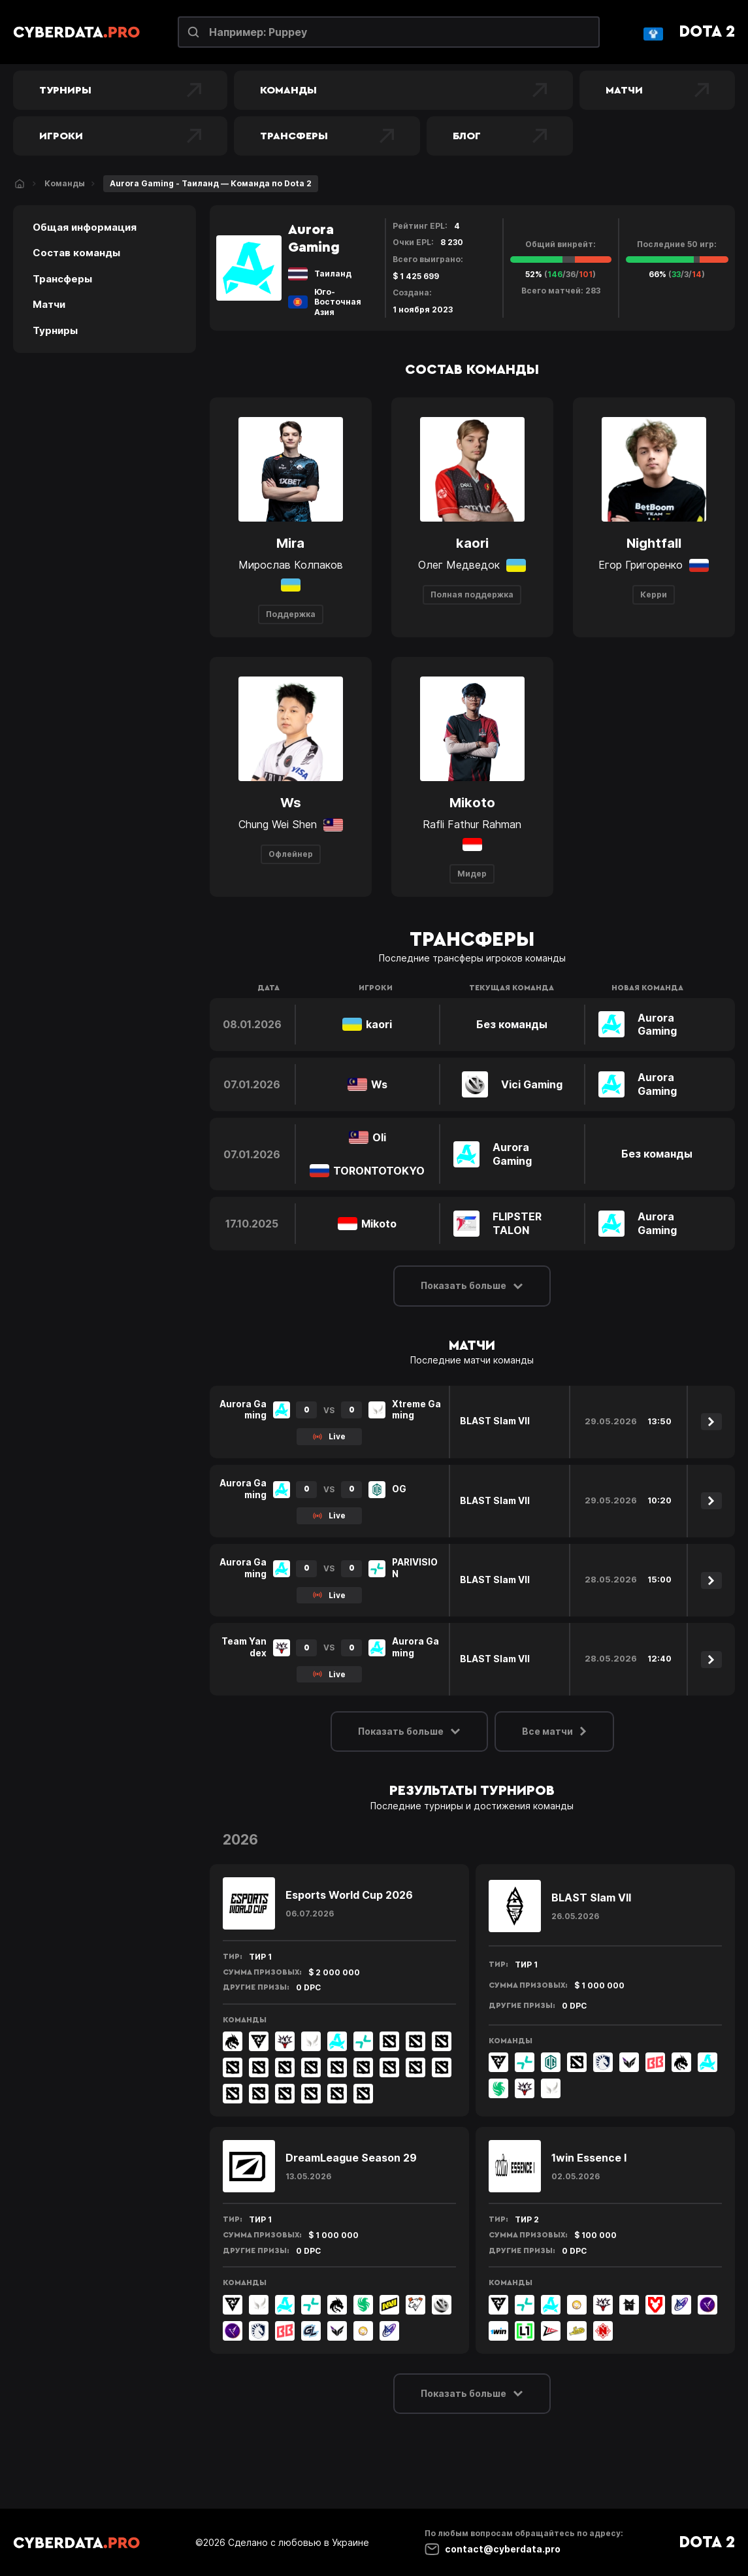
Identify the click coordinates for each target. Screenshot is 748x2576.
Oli (379, 1137)
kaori (379, 1024)
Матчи (657, 90)
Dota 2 (707, 32)
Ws (379, 1084)
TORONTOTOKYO (379, 1170)
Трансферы (327, 136)
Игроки (120, 136)
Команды (403, 90)
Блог (500, 136)
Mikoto (379, 1223)
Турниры (120, 90)
